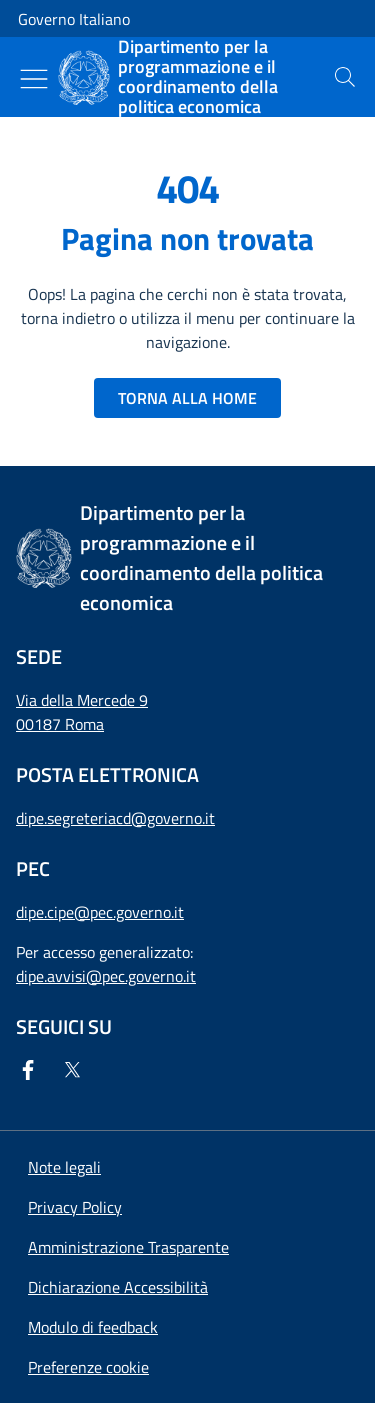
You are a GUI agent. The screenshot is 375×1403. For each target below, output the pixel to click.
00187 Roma (60, 724)
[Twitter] (76, 1070)
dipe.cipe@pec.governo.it (100, 912)
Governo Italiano (74, 19)
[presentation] (345, 77)
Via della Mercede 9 (82, 700)
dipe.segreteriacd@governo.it (115, 818)
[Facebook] (32, 1070)
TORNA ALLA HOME (187, 398)
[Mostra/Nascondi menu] (34, 79)
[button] (88, 1367)
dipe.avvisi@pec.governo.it (106, 976)
